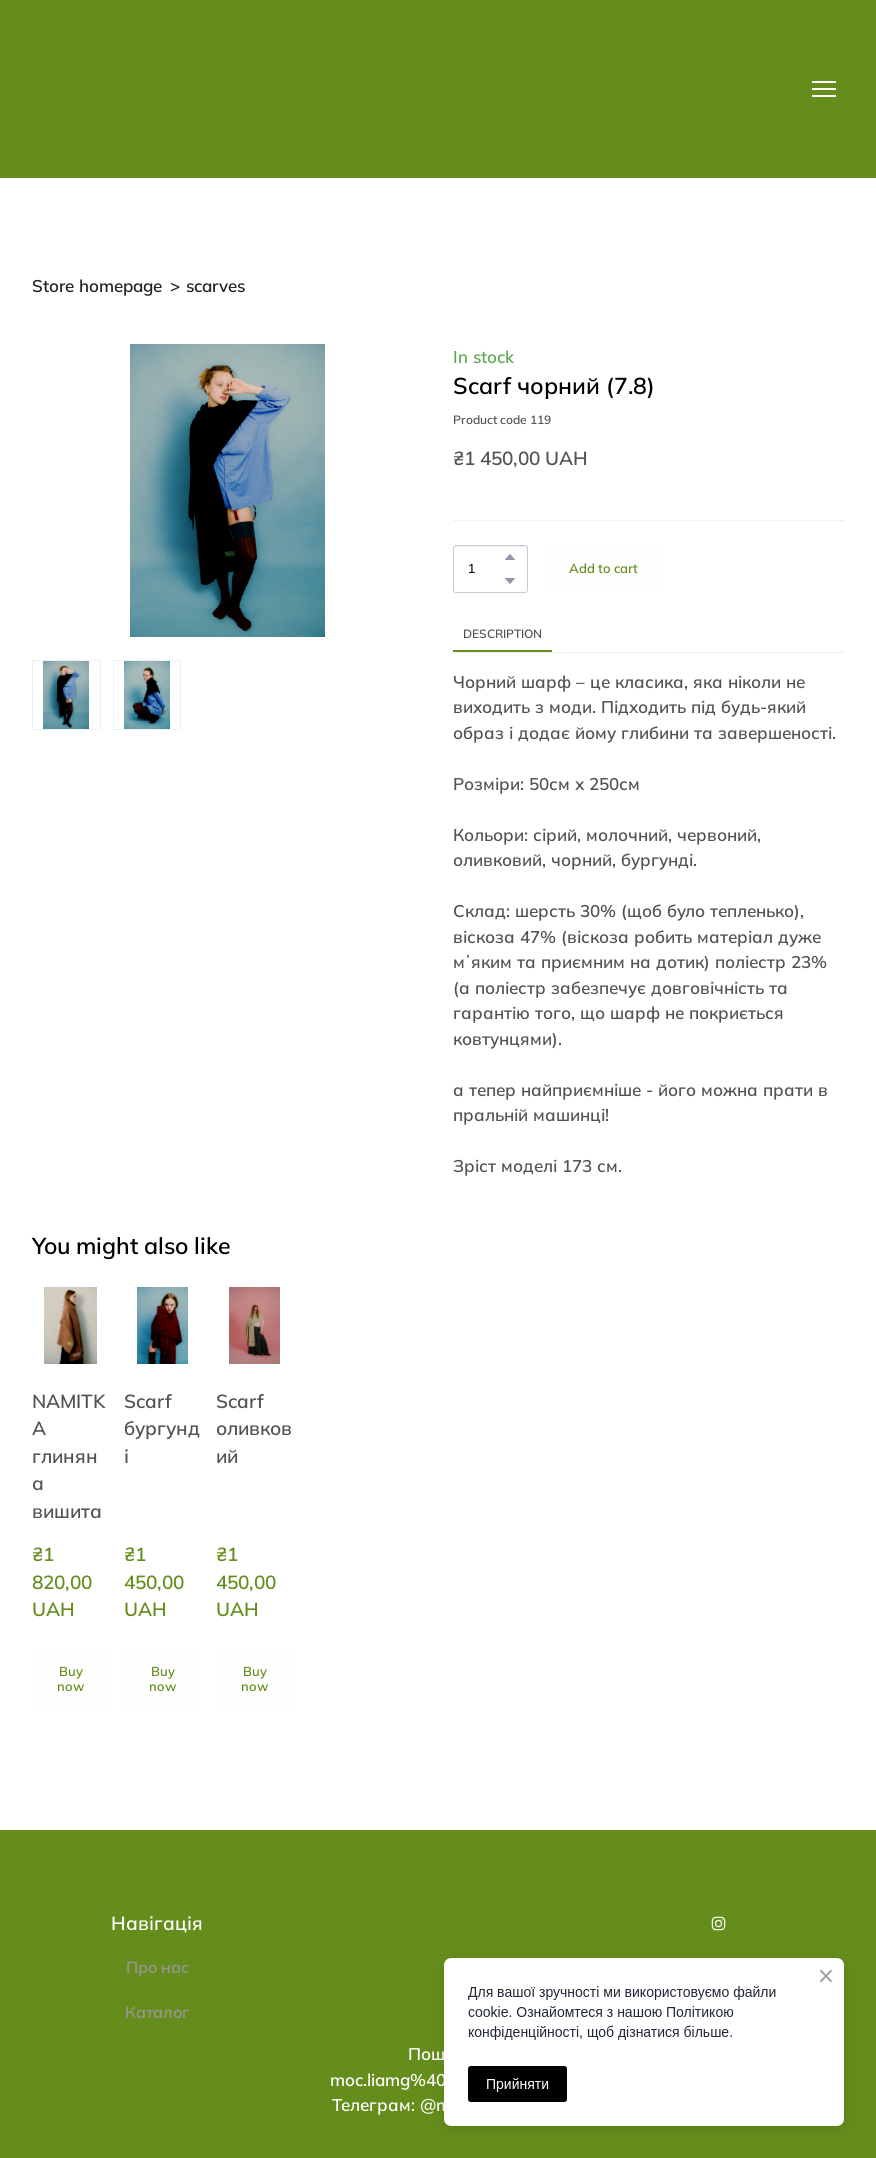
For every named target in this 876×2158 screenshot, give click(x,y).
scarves (215, 285)
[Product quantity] (485, 569)
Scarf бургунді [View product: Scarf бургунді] (162, 1428)
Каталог (157, 2012)
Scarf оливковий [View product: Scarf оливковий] (254, 1428)
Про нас (157, 1967)
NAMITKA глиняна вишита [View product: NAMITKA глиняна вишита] (68, 1456)
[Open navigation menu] (824, 89)
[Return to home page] (178, 89)
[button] (510, 557)
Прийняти (517, 2084)
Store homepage (97, 285)
